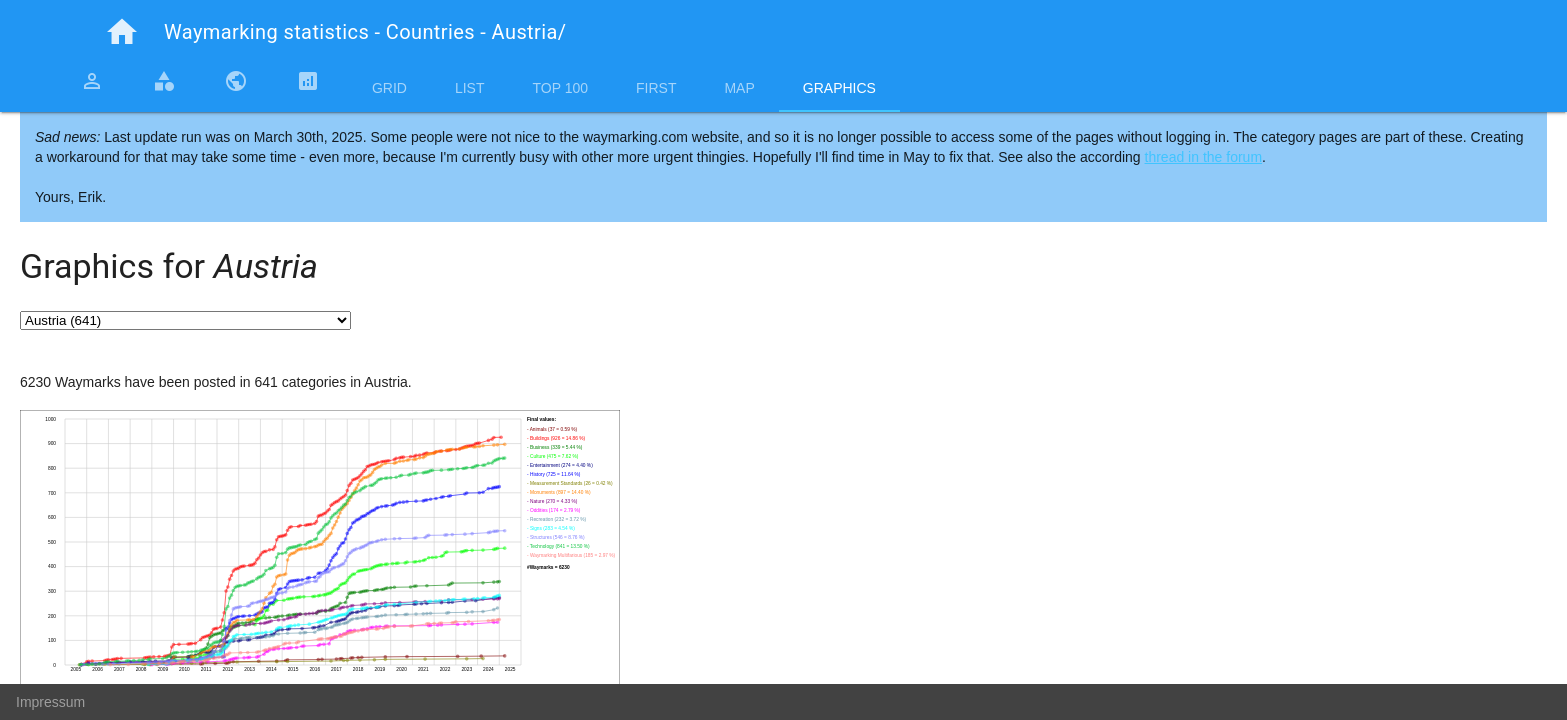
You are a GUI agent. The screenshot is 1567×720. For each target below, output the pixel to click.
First (656, 88)
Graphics (839, 88)
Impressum (50, 702)
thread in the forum (1204, 157)
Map (739, 88)
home (122, 32)
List (470, 88)
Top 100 (560, 88)
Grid (389, 88)
